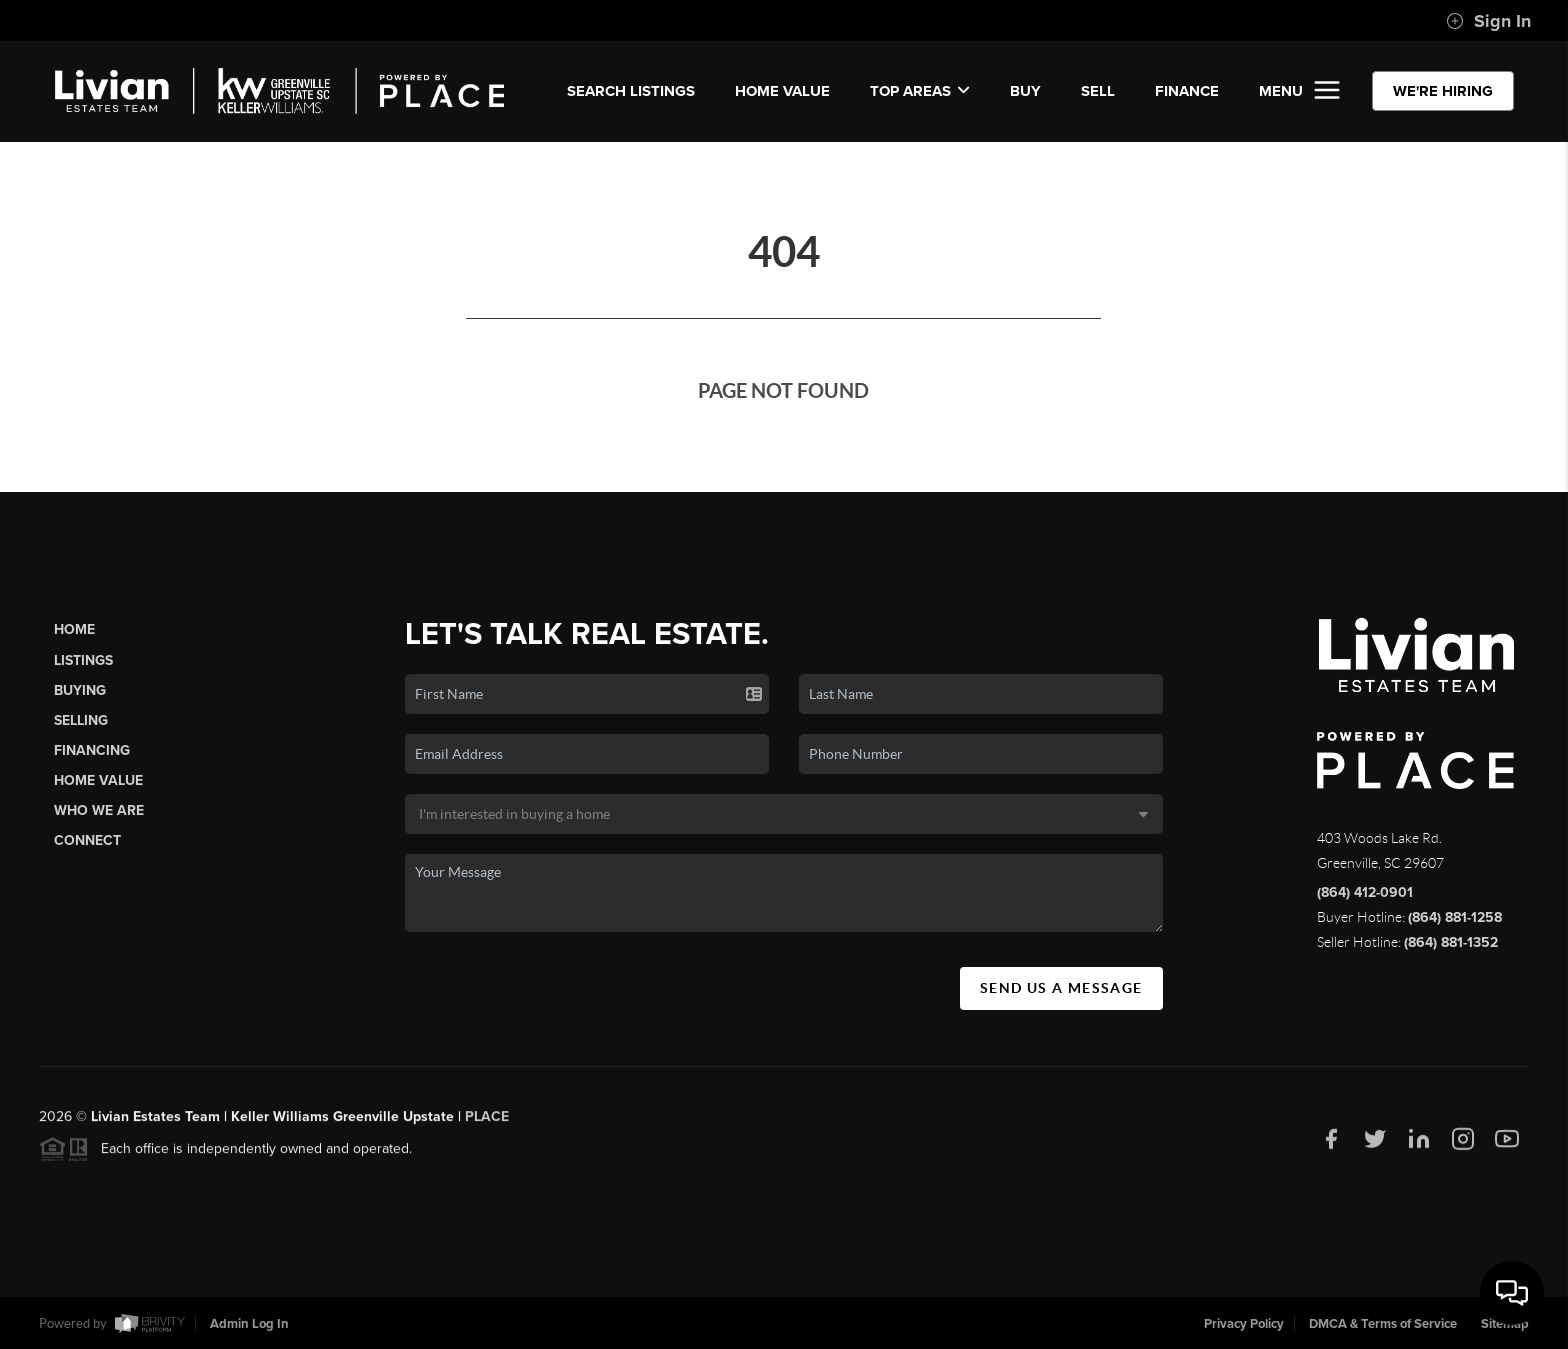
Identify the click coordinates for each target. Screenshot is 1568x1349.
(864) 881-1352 (1451, 942)
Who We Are (99, 810)
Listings (83, 660)
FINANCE (1187, 91)
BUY (1025, 91)
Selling (81, 720)
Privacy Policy (1244, 1324)
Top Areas (920, 91)
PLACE (487, 1123)
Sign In (1488, 21)
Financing (92, 750)
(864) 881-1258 (1455, 917)
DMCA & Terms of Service (1383, 1324)
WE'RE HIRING (1443, 91)
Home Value (782, 91)
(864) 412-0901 (1365, 892)
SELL (1098, 91)
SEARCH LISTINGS (631, 91)
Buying (80, 690)
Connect (87, 840)
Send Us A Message (1061, 988)
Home (74, 629)
